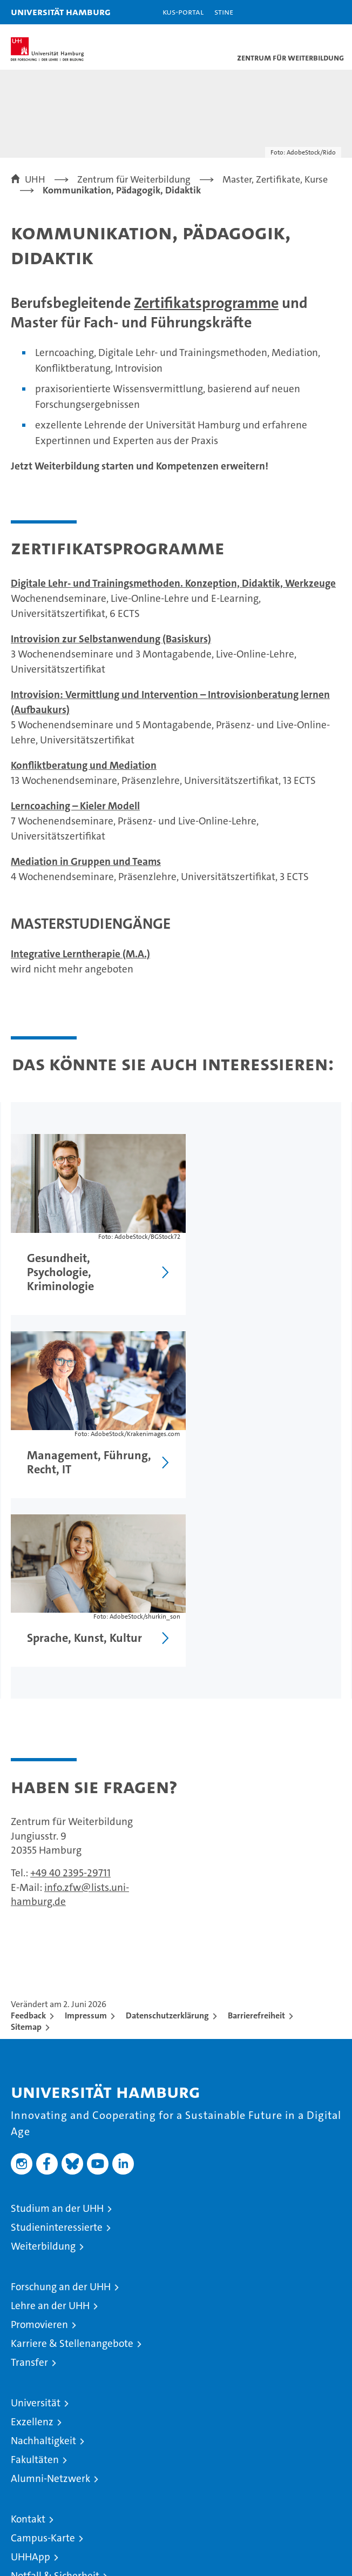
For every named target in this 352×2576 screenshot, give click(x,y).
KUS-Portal (183, 11)
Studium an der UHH (57, 2020)
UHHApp (30, 2369)
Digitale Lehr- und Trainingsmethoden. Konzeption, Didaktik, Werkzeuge (173, 583)
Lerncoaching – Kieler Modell (75, 806)
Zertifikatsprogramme (206, 303)
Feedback (28, 1827)
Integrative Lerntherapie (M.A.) (80, 954)
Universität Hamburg (61, 11)
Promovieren (39, 2136)
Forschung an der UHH (61, 2098)
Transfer (29, 2174)
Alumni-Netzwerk (50, 2290)
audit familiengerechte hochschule (203, 2473)
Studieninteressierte (57, 2039)
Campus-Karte (43, 2350)
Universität (35, 2215)
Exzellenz (32, 2233)
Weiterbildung (43, 2058)
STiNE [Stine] (223, 11)
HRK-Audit (278, 2468)
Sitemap (26, 1838)
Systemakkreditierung (325, 2462)
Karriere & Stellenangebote (72, 2155)
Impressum (86, 1827)
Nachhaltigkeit (43, 2252)
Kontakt (28, 2331)
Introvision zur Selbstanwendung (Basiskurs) (111, 639)
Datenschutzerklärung (167, 1827)
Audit (238, 2462)
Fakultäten (35, 2271)
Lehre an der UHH (50, 2117)
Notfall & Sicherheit (55, 2387)
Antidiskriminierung (56, 2406)
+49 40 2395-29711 (70, 1685)
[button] (309, 12)
